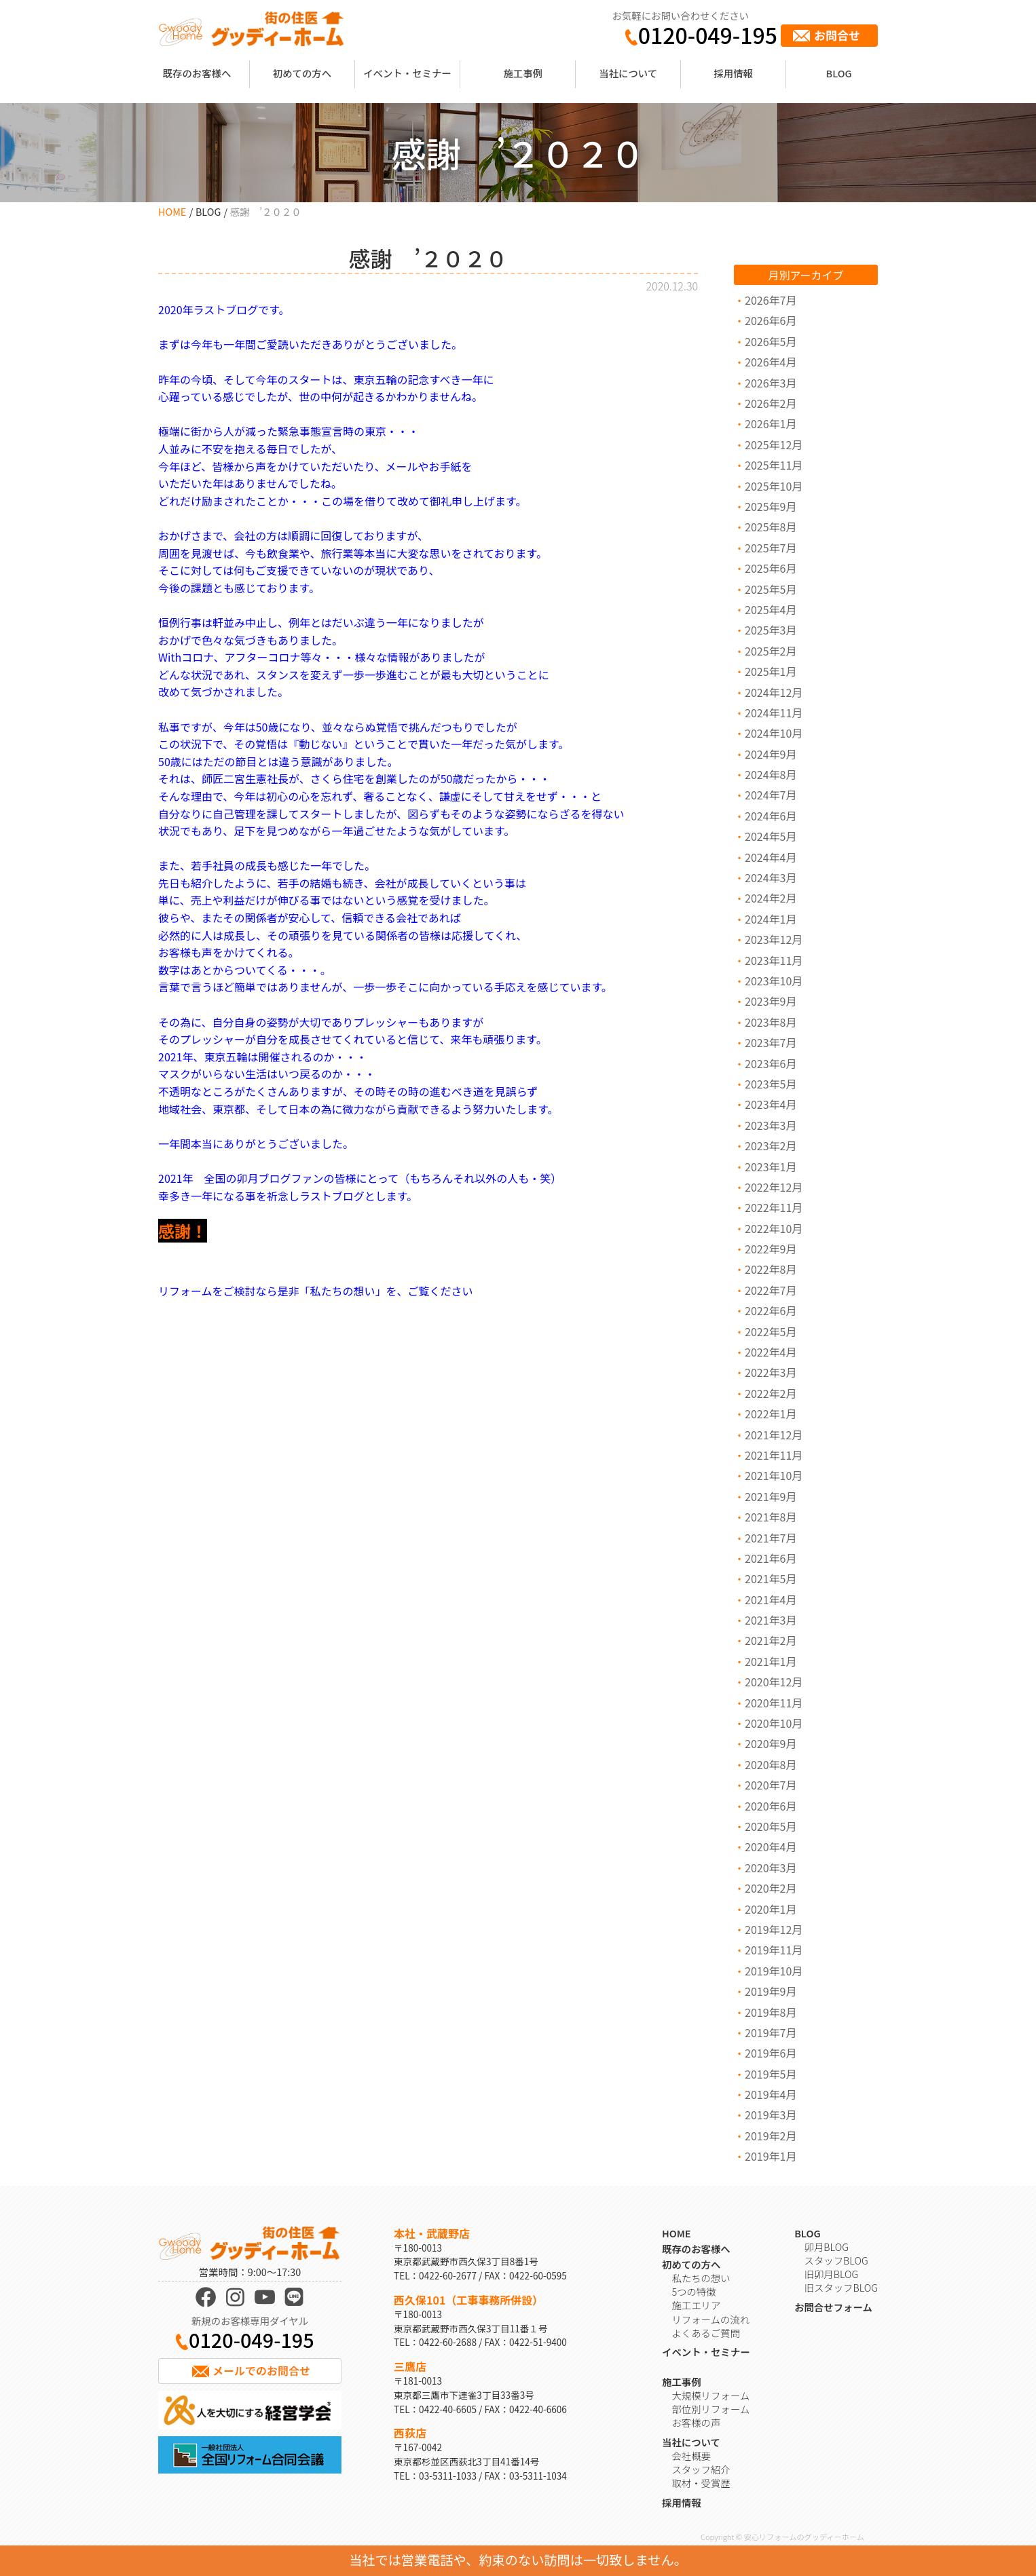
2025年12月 (773, 444)
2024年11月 (773, 712)
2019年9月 (770, 1991)
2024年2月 (770, 898)
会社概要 (691, 2455)
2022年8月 (770, 1269)
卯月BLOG (826, 2246)
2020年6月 (770, 1806)
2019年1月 (770, 2156)
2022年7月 (770, 1290)
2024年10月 (773, 733)
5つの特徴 (693, 2291)
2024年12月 (773, 692)
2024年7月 (770, 795)
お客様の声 (695, 2422)
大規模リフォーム (710, 2395)
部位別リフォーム (710, 2409)
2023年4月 (770, 1104)
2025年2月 (770, 651)
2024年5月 (770, 836)
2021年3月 (770, 1620)
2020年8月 (770, 1764)
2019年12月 (773, 1929)
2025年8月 (770, 526)
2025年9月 (770, 506)
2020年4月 (770, 1846)
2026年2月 (770, 403)
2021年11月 (773, 1455)
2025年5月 (770, 589)
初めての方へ (302, 73)
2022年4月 (770, 1352)
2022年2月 (770, 1393)
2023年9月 (770, 1001)
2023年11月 (773, 960)
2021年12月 (773, 1434)
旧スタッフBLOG (841, 2287)
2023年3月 (770, 1125)
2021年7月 (770, 1538)
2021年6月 (770, 1558)
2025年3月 (770, 630)
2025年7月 (770, 547)
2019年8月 (770, 2012)
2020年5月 (770, 1826)
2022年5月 (770, 1331)
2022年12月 (773, 1187)
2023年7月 (770, 1042)
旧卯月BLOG (831, 2274)
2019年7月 (770, 2032)
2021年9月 (770, 1496)
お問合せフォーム (833, 2307)
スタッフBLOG (836, 2260)
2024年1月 (770, 919)
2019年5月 (770, 2074)
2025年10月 (773, 486)
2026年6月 (770, 320)
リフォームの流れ (710, 2319)
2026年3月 (770, 383)
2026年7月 (770, 300)
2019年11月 (773, 1950)
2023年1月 (770, 1166)
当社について (628, 73)
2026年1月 (770, 423)
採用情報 (733, 73)
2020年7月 (770, 1785)
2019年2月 (770, 2135)
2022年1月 (770, 1413)
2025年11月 (773, 465)
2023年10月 (773, 980)
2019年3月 (770, 2114)
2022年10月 (773, 1228)
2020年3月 (770, 1867)
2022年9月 (770, 1248)
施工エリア (695, 2305)
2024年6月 (770, 816)
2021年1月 (770, 1661)
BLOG (839, 73)
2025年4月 (770, 609)
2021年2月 (770, 1640)
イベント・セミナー (407, 73)
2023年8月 (770, 1022)
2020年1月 (770, 1909)
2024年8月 (770, 774)
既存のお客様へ (197, 73)
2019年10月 (773, 1971)
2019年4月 (770, 2094)
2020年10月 (773, 1723)
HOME (172, 211)
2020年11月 (773, 1702)
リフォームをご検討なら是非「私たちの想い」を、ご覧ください (315, 1291)
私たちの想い (700, 2278)
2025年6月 (770, 568)
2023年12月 (773, 939)
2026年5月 (770, 341)
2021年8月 (770, 1517)
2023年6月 (770, 1063)
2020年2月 (770, 1888)
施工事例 (522, 73)
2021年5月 (770, 1578)
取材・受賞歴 (700, 2483)
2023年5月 (770, 1084)
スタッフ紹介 (700, 2469)
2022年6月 (770, 1310)
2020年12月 (773, 1681)
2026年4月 (770, 362)
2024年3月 (770, 877)
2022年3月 (770, 1372)
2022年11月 (773, 1207)
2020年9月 (770, 1743)
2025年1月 (770, 671)
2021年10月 (773, 1475)
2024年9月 (770, 754)
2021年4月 (770, 1599)
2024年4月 (770, 857)
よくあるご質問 (705, 2333)
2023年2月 (770, 1145)
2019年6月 (770, 2053)
